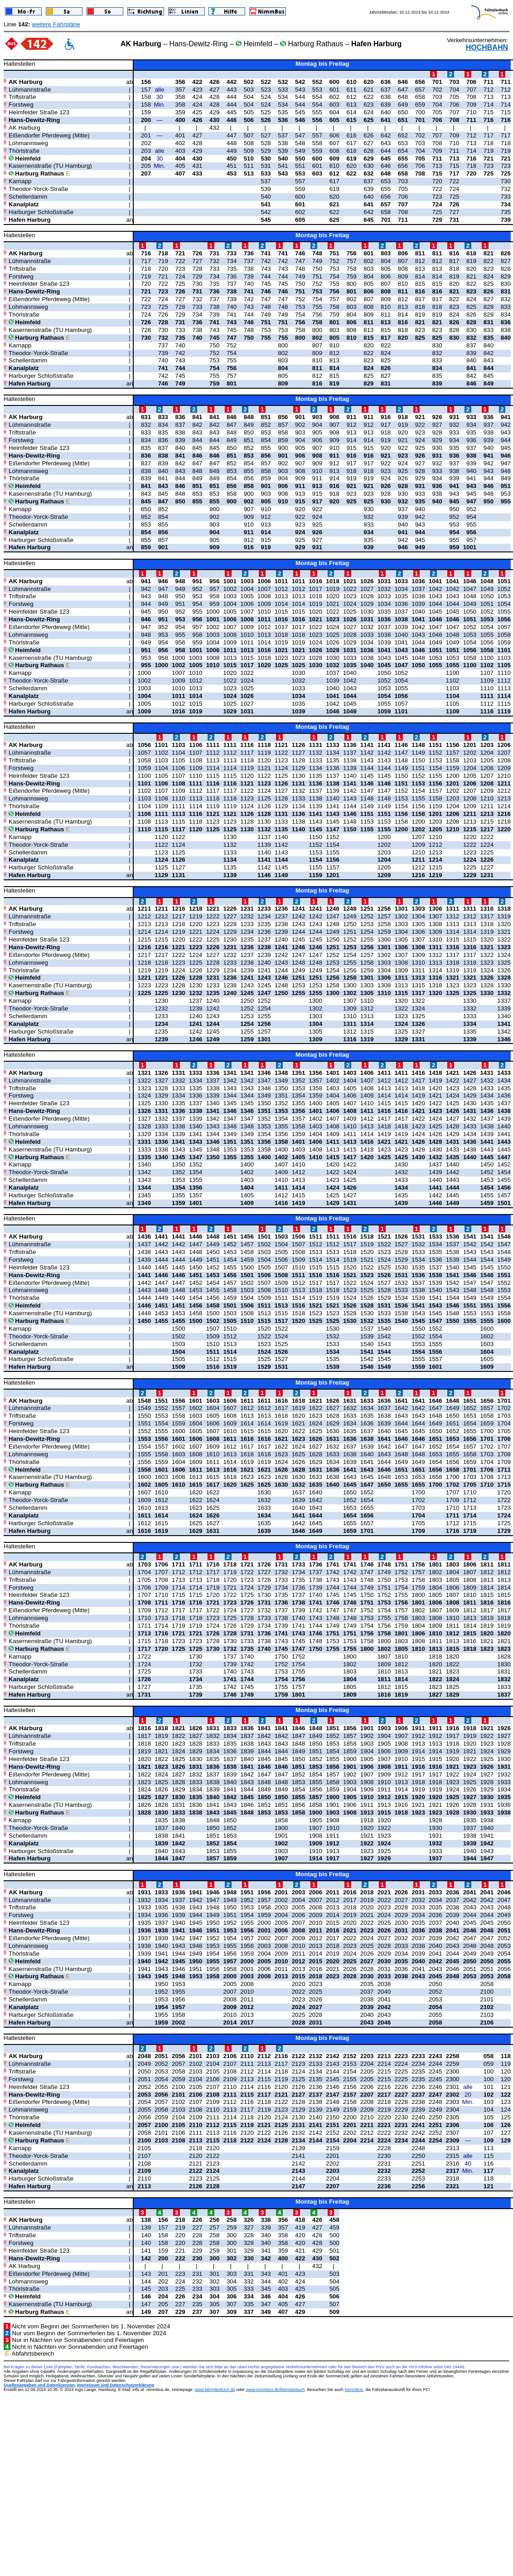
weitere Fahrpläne (56, 24)
